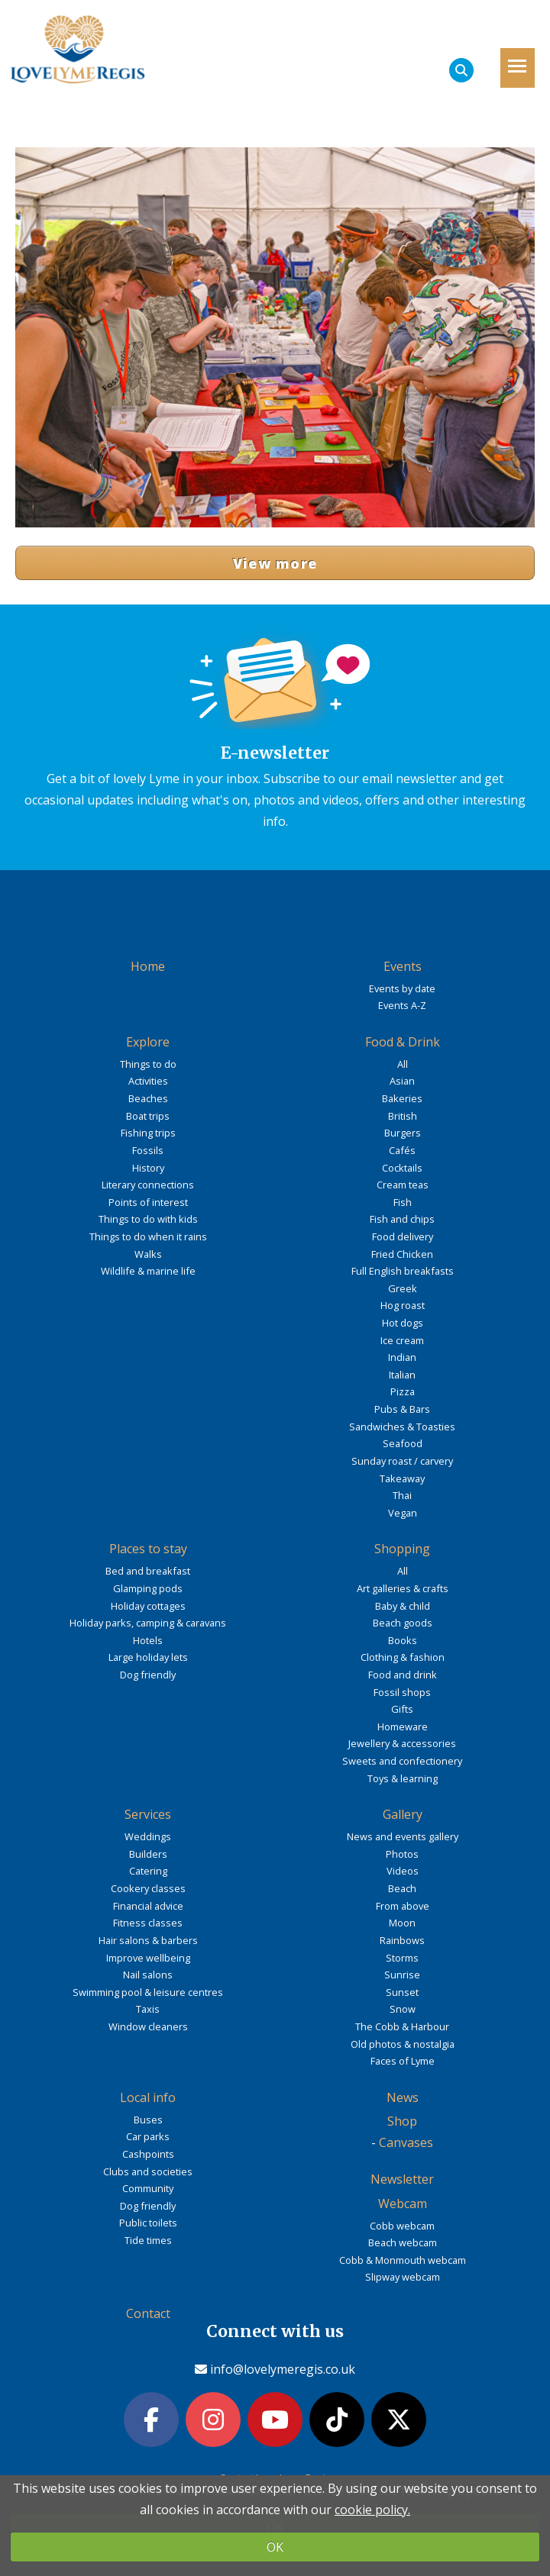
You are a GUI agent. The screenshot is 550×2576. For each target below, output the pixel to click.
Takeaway (402, 1478)
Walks (148, 1254)
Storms (402, 1958)
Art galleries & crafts (402, 1588)
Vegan (402, 1513)
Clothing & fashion (403, 1657)
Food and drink (402, 1674)
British (402, 1116)
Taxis (148, 2009)
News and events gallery (402, 1836)
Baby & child (402, 1606)
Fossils (147, 1150)
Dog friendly (148, 1674)
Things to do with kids (148, 1219)
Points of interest (148, 1202)
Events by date (402, 988)
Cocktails (402, 1168)
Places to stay (148, 1548)
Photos (402, 1854)
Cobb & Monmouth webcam (402, 2260)
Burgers (402, 1133)
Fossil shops (402, 1692)
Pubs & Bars (402, 1409)
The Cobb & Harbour (402, 2026)
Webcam (402, 2203)
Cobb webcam (402, 2226)
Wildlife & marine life (148, 1271)
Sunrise (402, 1974)
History (148, 1168)
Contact (148, 2313)
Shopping (402, 1548)
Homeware (402, 1726)
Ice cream (402, 1340)
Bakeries (402, 1098)
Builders (148, 1854)
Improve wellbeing (148, 1958)
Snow (403, 2009)
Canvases (406, 2142)
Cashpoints (148, 2154)
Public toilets (148, 2222)
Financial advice (148, 1906)
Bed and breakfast (147, 1571)
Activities (148, 1081)
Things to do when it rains (148, 1236)
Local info (148, 2097)
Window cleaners (148, 2026)
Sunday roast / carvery (402, 1461)
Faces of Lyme (402, 2061)
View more (275, 563)
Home (148, 966)
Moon (402, 1923)
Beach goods (402, 1623)
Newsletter (402, 2179)
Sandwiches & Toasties (402, 1426)
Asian (402, 1081)
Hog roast (402, 1305)
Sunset (402, 1992)
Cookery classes (148, 1888)
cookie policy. (372, 2509)
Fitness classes (148, 1923)
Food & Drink (402, 1041)
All (402, 1064)
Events (402, 966)
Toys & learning (402, 1778)
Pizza (402, 1391)
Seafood (402, 1443)
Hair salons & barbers (148, 1940)
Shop (402, 2121)
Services (148, 1814)
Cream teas (403, 1184)
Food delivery (402, 1236)
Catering (148, 1871)
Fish (402, 1202)
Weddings (148, 1836)
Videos (403, 1871)
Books (402, 1640)
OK (275, 2547)
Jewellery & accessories (402, 1743)
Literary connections (148, 1184)
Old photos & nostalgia (403, 2044)
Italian (402, 1374)
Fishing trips (148, 1133)
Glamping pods (148, 1588)
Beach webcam (402, 2242)
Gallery (402, 1814)
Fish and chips (402, 1219)
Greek (402, 1288)
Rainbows (402, 1940)
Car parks (148, 2136)
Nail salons (148, 1974)
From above (402, 1906)
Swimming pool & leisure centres (148, 1992)
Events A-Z (402, 1005)
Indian (402, 1357)
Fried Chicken (402, 1254)
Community (147, 2188)
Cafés (402, 1150)
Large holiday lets (148, 1657)
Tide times (148, 2240)
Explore (148, 1041)
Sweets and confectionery (402, 1761)
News (403, 2097)
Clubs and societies (147, 2171)
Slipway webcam (402, 2277)
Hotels (148, 1640)
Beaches (148, 1098)
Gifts (402, 1709)
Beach (402, 1888)
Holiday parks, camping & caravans (148, 1623)
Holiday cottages (148, 1606)
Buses (148, 2119)
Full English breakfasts (402, 1271)
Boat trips (148, 1116)
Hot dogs (402, 1323)
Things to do (148, 1064)
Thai (402, 1495)
